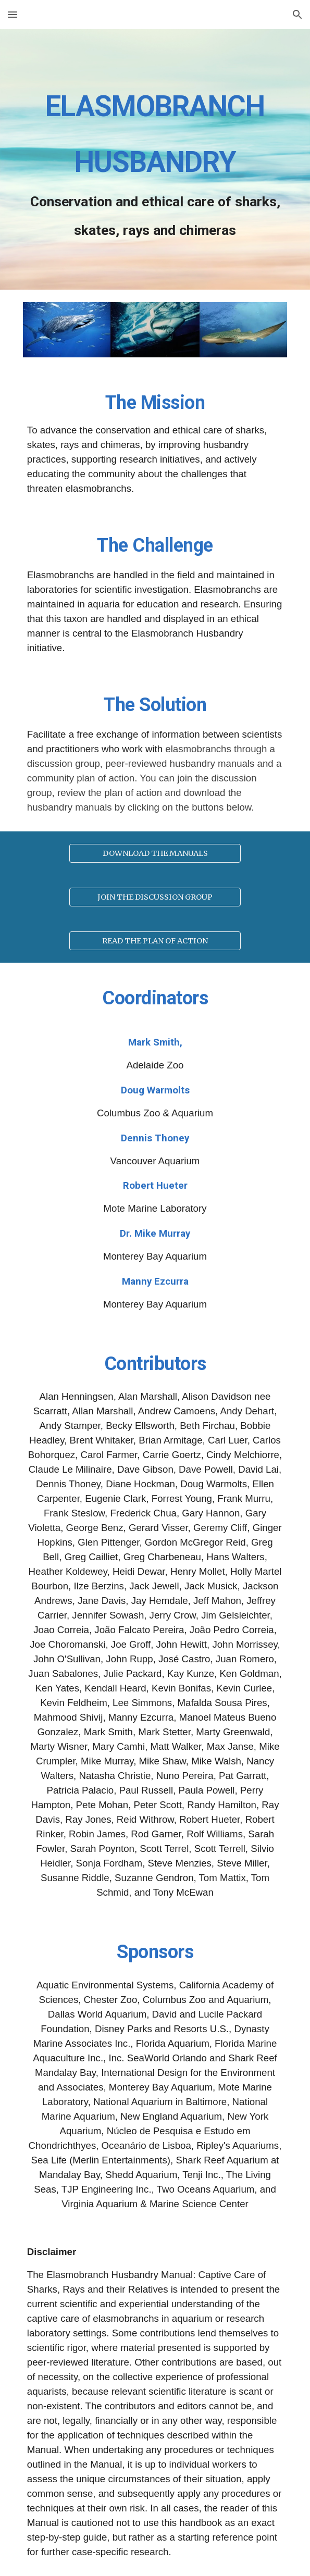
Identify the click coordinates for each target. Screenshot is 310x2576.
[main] (155, 159)
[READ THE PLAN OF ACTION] (155, 941)
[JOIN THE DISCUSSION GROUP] (155, 897)
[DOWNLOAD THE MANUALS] (155, 853)
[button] (12, 14)
